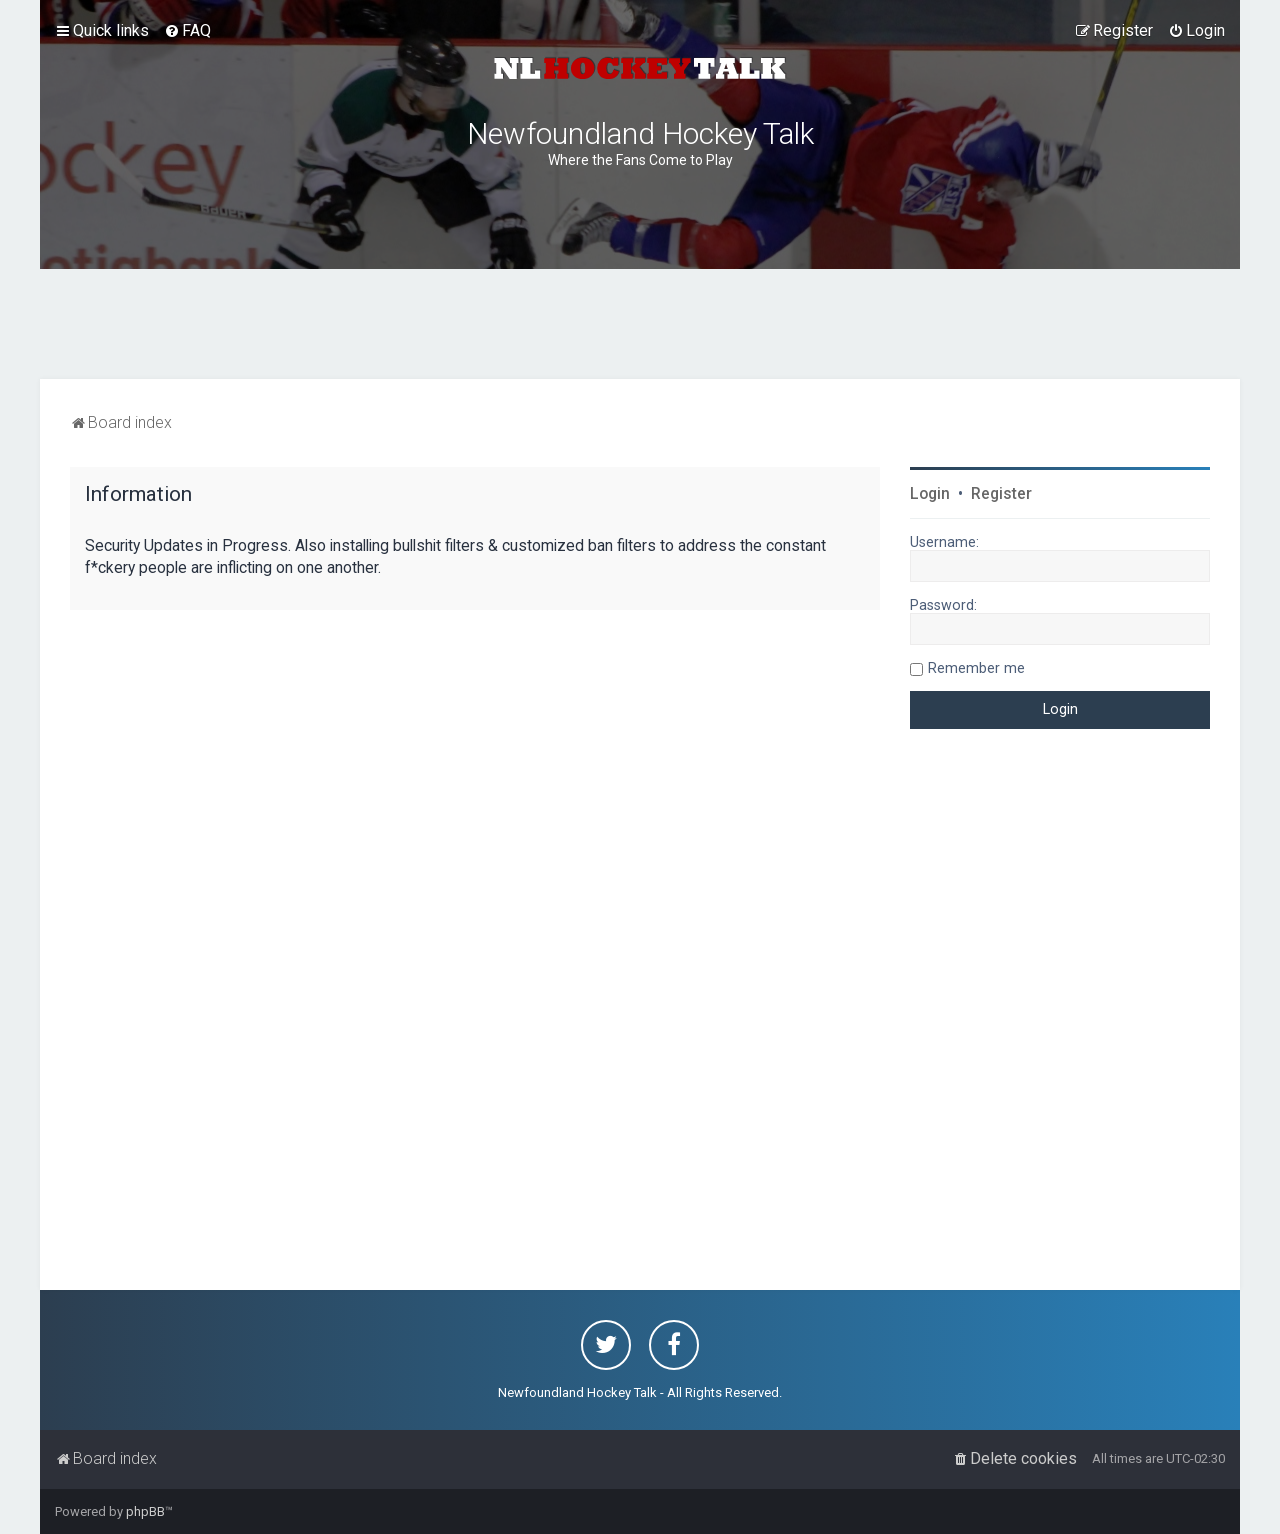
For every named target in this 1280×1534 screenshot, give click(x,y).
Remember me (976, 668)
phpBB (145, 1511)
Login (930, 494)
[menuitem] (187, 31)
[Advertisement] (640, 324)
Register (1001, 494)
